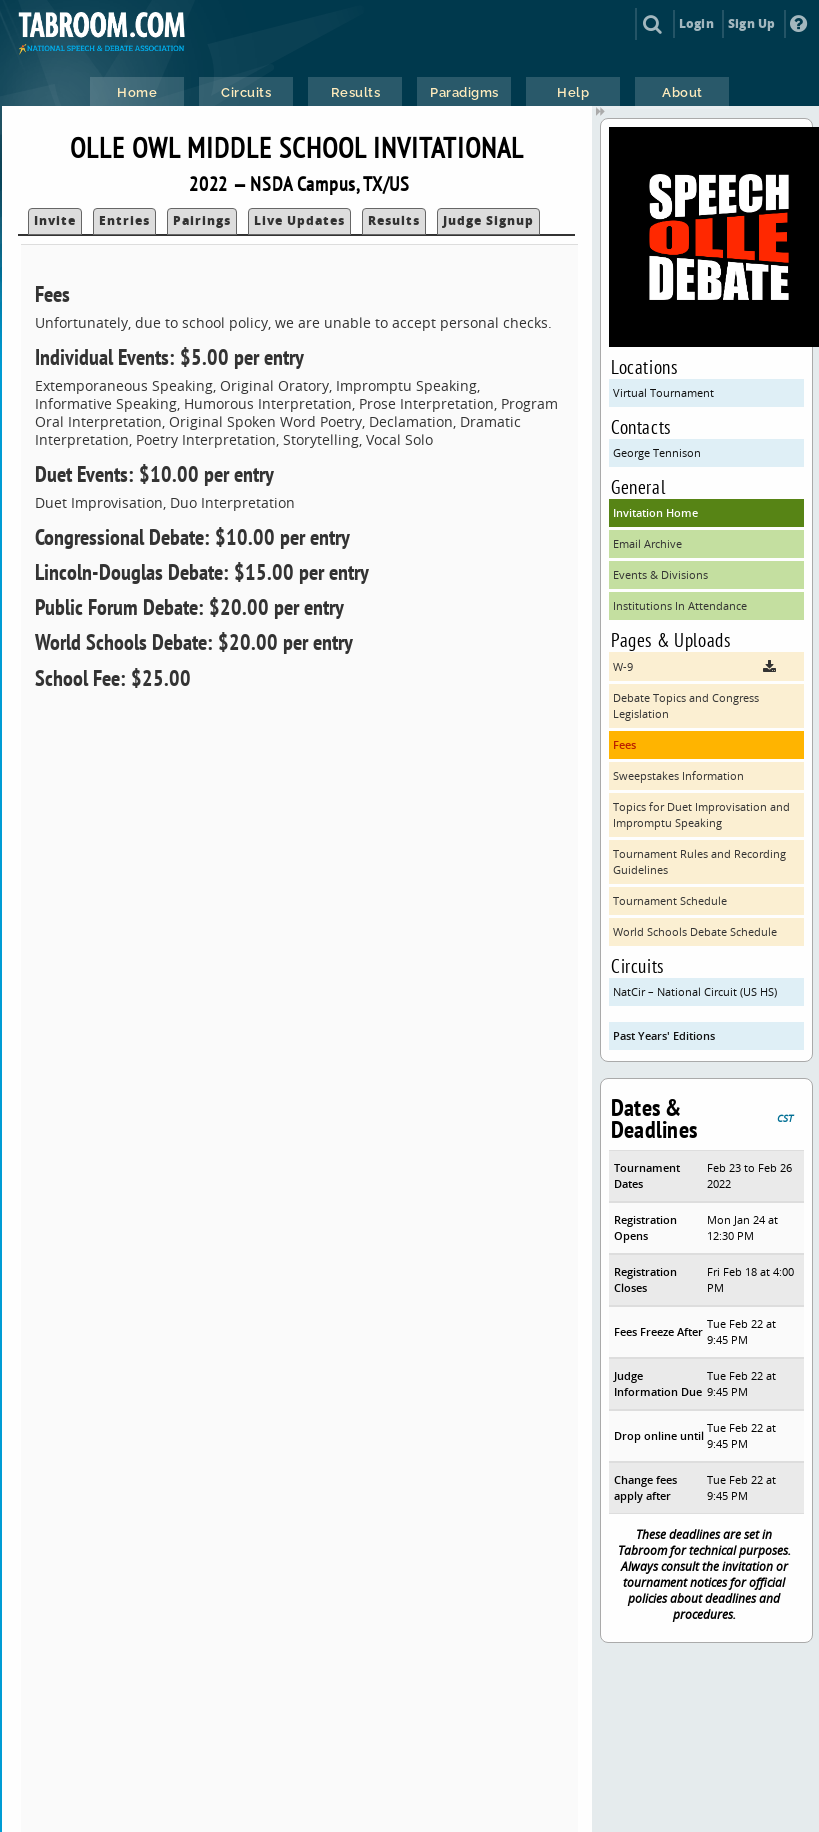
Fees (624, 744)
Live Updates (299, 220)
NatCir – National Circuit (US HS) (695, 991)
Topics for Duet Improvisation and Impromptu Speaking (701, 814)
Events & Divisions (660, 574)
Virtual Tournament (663, 392)
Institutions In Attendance (680, 605)
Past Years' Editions (664, 1035)
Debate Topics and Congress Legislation (686, 705)
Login (696, 23)
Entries (124, 220)
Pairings (202, 220)
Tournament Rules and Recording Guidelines (699, 861)
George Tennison (657, 452)
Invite (55, 220)
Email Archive (647, 543)
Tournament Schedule (670, 900)
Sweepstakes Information (678, 775)
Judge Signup (488, 220)
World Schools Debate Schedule (695, 931)
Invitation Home (655, 512)
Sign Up (751, 23)
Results (394, 220)
